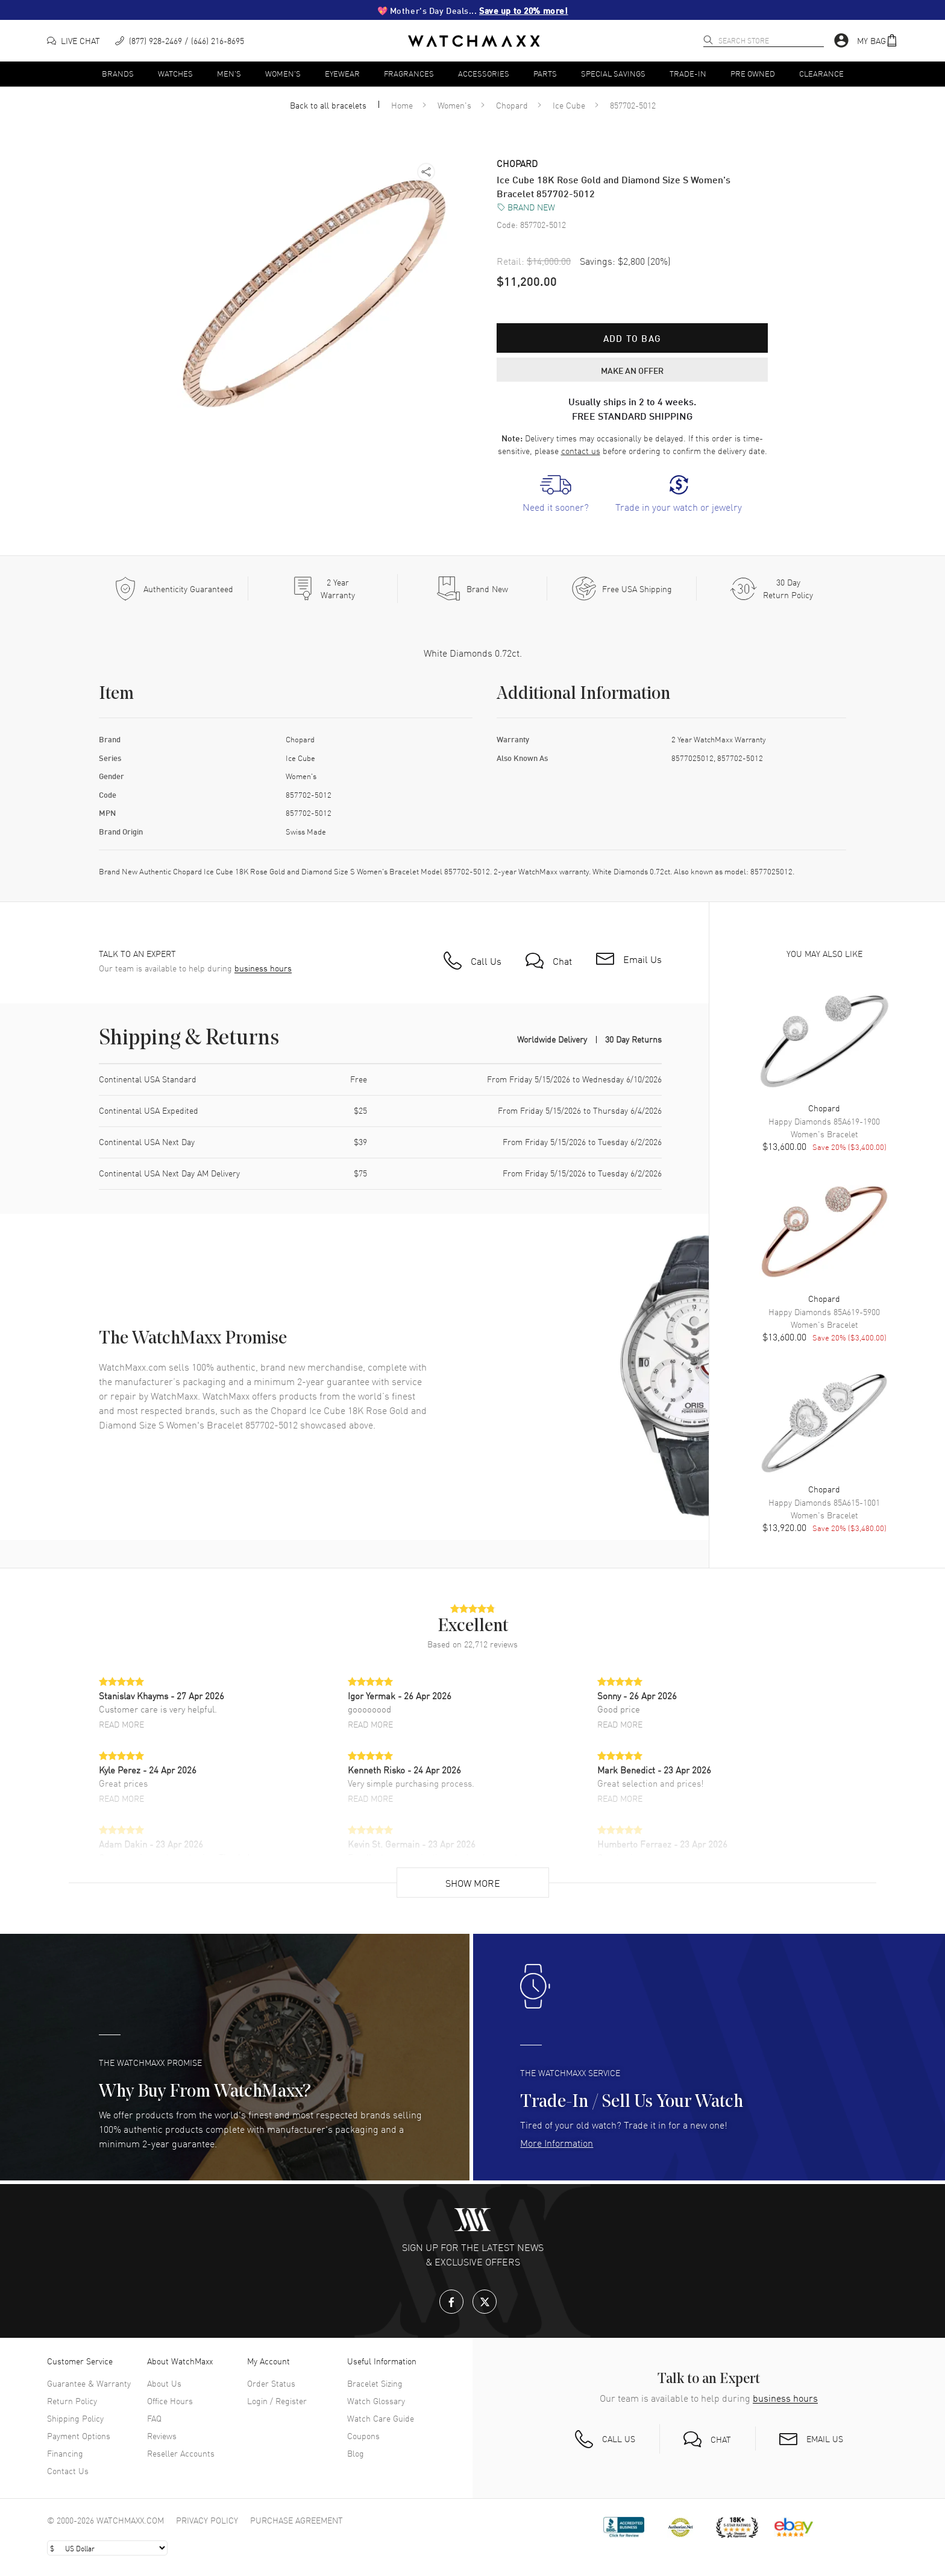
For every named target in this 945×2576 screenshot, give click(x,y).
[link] (556, 494)
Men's (229, 73)
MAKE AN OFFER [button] (632, 370)
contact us (580, 450)
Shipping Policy (75, 2418)
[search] (708, 40)
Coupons (363, 2435)
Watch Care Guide (380, 2418)
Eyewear (342, 73)
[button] (877, 40)
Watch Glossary (376, 2400)
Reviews (162, 2435)
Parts (545, 73)
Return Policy (72, 2400)
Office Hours (170, 2400)
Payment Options (78, 2435)
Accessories (483, 73)
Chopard (512, 105)
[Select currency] (107, 2547)
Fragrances (409, 73)
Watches (175, 73)
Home (402, 105)
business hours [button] (263, 968)
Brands (118, 73)
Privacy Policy (207, 2520)
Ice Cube (569, 105)
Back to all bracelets (328, 105)
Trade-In (688, 73)
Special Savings (613, 73)
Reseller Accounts (181, 2453)
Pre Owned (752, 73)
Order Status (271, 2383)
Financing (65, 2453)
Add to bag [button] (632, 338)
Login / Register (277, 2400)
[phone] (179, 40)
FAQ (154, 2418)
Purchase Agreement (296, 2520)
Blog (355, 2453)
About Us (164, 2383)
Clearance (821, 73)
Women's (283, 73)
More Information (556, 2142)
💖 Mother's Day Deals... (472, 10)
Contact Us (68, 2470)
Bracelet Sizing (375, 2383)
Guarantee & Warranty (89, 2383)
